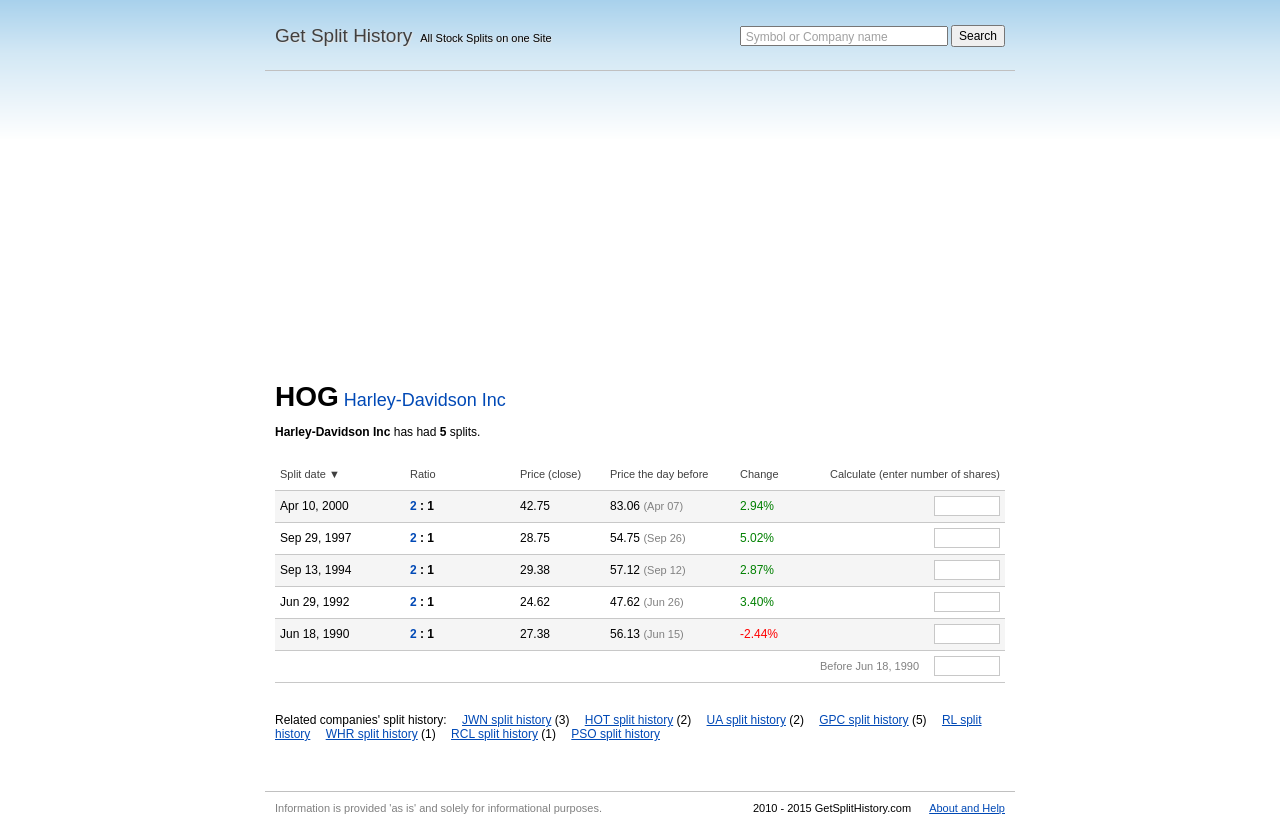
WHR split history (372, 734)
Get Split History (343, 35)
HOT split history (629, 720)
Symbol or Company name (817, 37)
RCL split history (494, 734)
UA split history (746, 720)
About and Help (967, 808)
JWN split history (506, 720)
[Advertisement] (640, 231)
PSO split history (615, 734)
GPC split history (863, 720)
